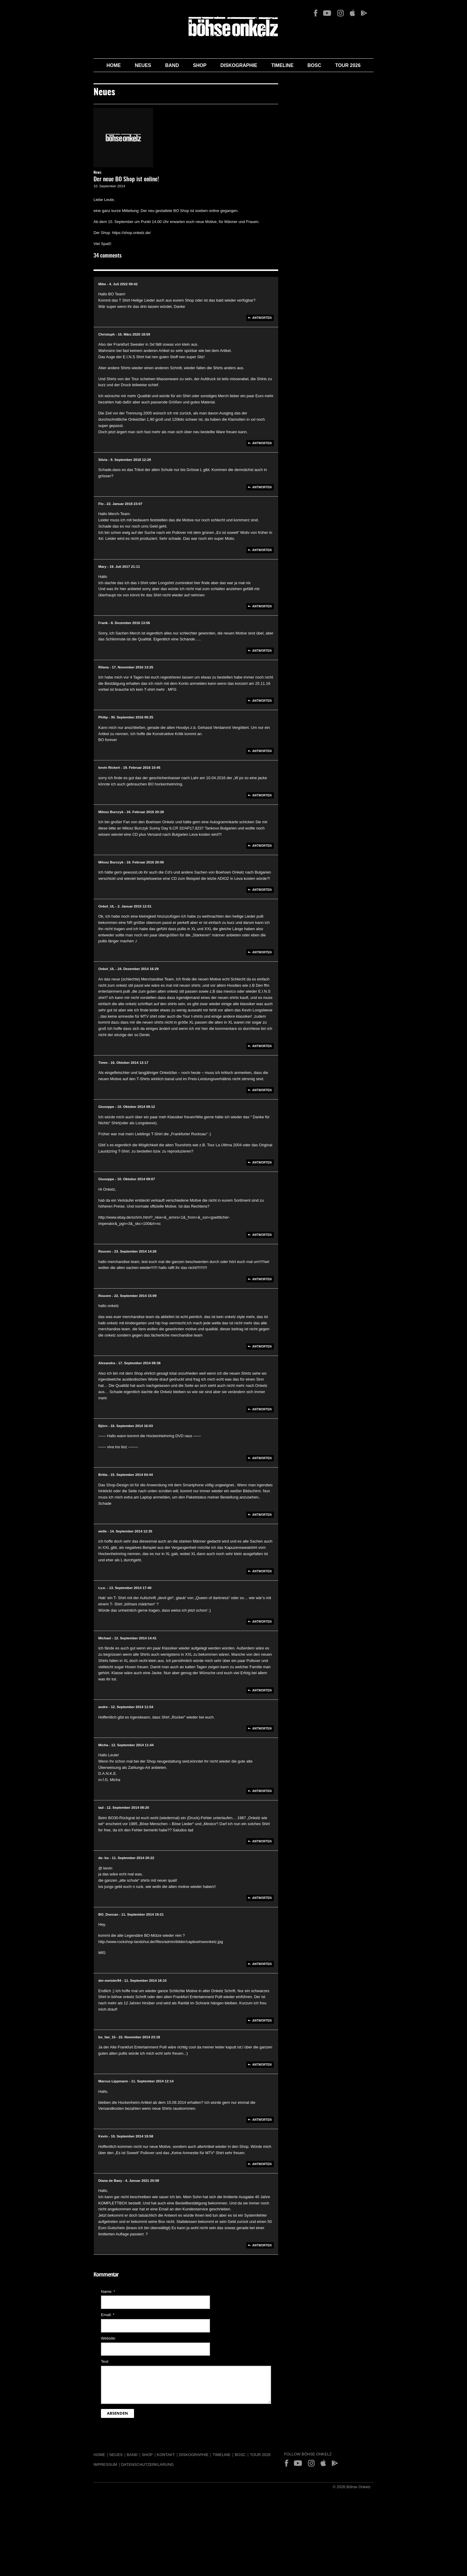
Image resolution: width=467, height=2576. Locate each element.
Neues (143, 65)
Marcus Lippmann (113, 2081)
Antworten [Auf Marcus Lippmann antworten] (262, 2119)
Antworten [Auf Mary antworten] (262, 606)
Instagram (340, 13)
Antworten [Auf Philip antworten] (262, 751)
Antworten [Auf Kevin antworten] (262, 2164)
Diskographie (238, 65)
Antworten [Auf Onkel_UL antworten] (262, 952)
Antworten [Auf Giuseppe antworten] (262, 1162)
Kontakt (166, 2454)
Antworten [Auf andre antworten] (262, 1728)
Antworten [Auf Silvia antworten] (262, 487)
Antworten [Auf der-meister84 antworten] (262, 2020)
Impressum (105, 2464)
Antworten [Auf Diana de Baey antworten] (262, 2245)
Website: (108, 2338)
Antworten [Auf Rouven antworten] (262, 1279)
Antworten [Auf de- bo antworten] (262, 1898)
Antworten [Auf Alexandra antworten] (262, 1409)
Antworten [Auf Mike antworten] (262, 317)
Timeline (282, 65)
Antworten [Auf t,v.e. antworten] (262, 1621)
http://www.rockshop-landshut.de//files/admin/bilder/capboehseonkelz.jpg (160, 1941)
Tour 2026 (348, 65)
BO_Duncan (108, 1914)
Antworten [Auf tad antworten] (262, 1841)
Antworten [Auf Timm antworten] (262, 1090)
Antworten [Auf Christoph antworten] (262, 443)
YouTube (327, 13)
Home (113, 65)
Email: (107, 2315)
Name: (108, 2291)
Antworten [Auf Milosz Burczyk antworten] (262, 845)
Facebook (315, 13)
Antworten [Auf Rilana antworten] (262, 700)
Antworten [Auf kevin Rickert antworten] (262, 795)
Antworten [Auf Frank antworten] (262, 650)
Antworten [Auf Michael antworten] (262, 1690)
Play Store (364, 13)
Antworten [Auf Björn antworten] (262, 1458)
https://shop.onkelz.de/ (131, 232)
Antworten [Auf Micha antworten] (262, 1791)
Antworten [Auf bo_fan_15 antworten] (262, 2064)
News (97, 173)
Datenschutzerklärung (147, 2464)
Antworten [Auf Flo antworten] (262, 550)
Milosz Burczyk (110, 812)
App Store (352, 13)
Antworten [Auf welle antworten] (262, 1571)
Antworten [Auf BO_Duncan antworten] (262, 1964)
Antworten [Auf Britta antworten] (262, 1514)
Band (172, 65)
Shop (199, 65)
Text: (105, 2361)
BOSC (314, 65)
